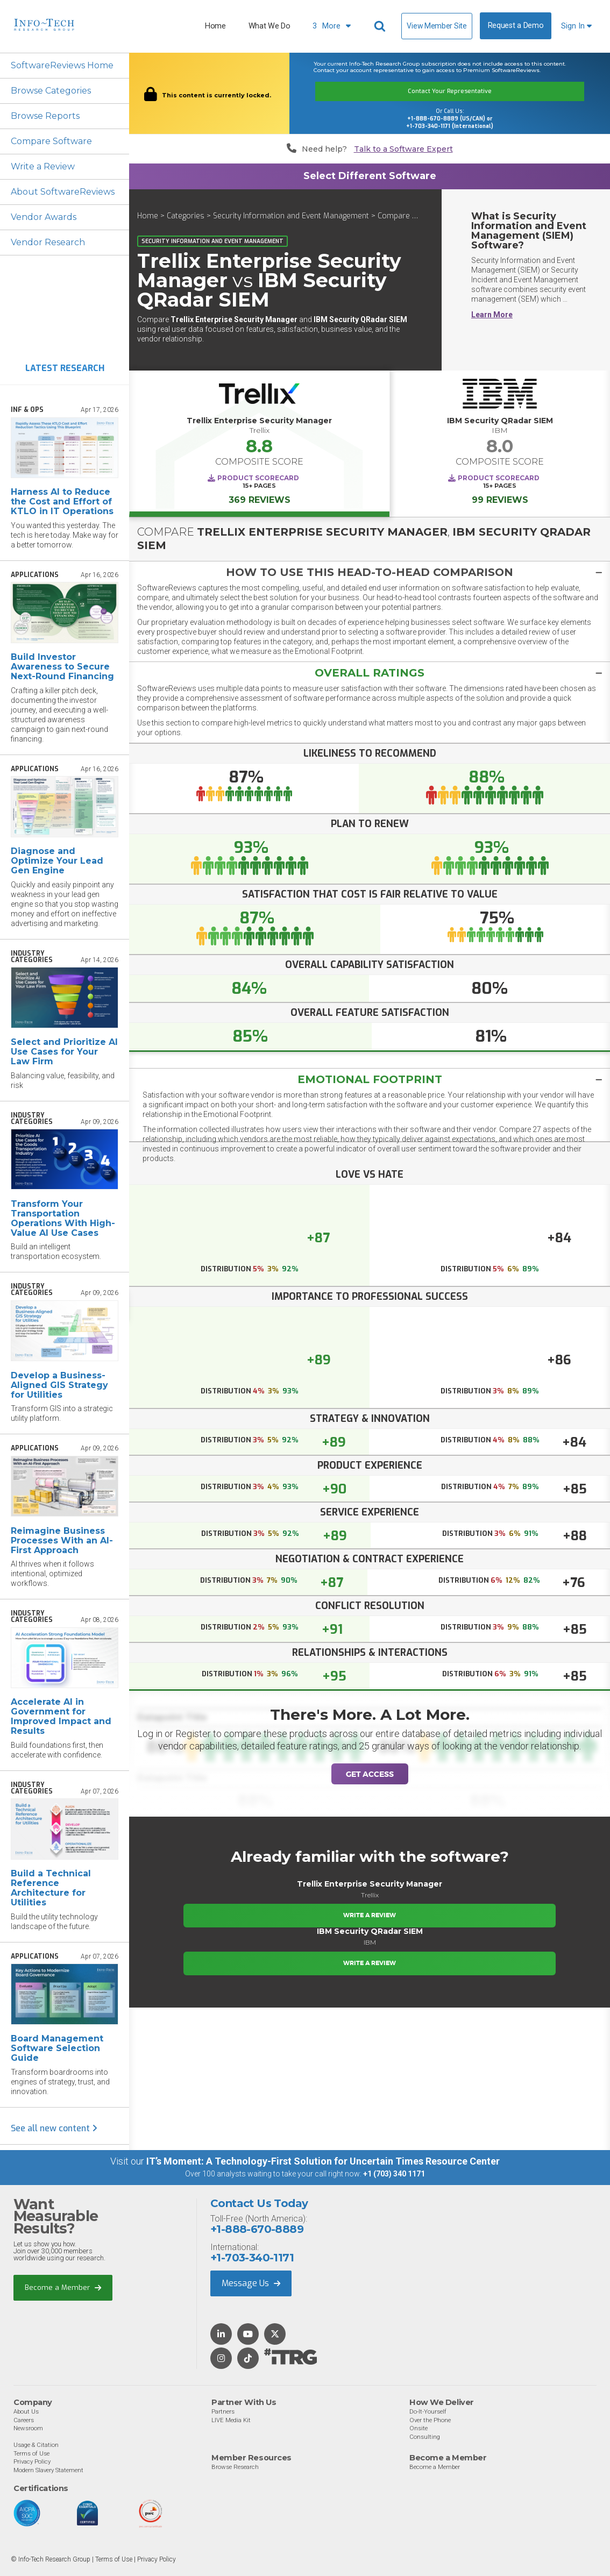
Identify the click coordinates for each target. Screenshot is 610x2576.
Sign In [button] (576, 26)
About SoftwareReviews (63, 192)
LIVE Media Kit (231, 2420)
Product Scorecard (258, 478)
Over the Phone (430, 2420)
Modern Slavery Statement (48, 2470)
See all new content (54, 2128)
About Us (26, 2411)
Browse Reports (45, 116)
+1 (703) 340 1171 (394, 2173)
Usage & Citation (36, 2445)
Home (215, 26)
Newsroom (28, 2428)
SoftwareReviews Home (62, 65)
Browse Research (235, 2467)
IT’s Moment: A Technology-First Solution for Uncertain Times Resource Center (323, 2161)
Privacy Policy (32, 2461)
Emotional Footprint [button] (369, 1079)
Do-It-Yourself (427, 2411)
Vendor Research (48, 242)
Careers (23, 2420)
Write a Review (43, 166)
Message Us (251, 2283)
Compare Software (51, 141)
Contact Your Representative (450, 91)
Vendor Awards (43, 217)
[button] (369, 572)
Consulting (424, 2436)
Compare (394, 216)
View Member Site (436, 26)
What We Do (269, 26)
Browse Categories (51, 91)
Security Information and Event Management (291, 216)
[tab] (369, 572)
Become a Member (63, 2287)
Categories (185, 216)
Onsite (418, 2428)
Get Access (370, 1774)
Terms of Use (31, 2453)
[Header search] (381, 26)
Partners (223, 2411)
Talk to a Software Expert (403, 149)
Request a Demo (516, 25)
